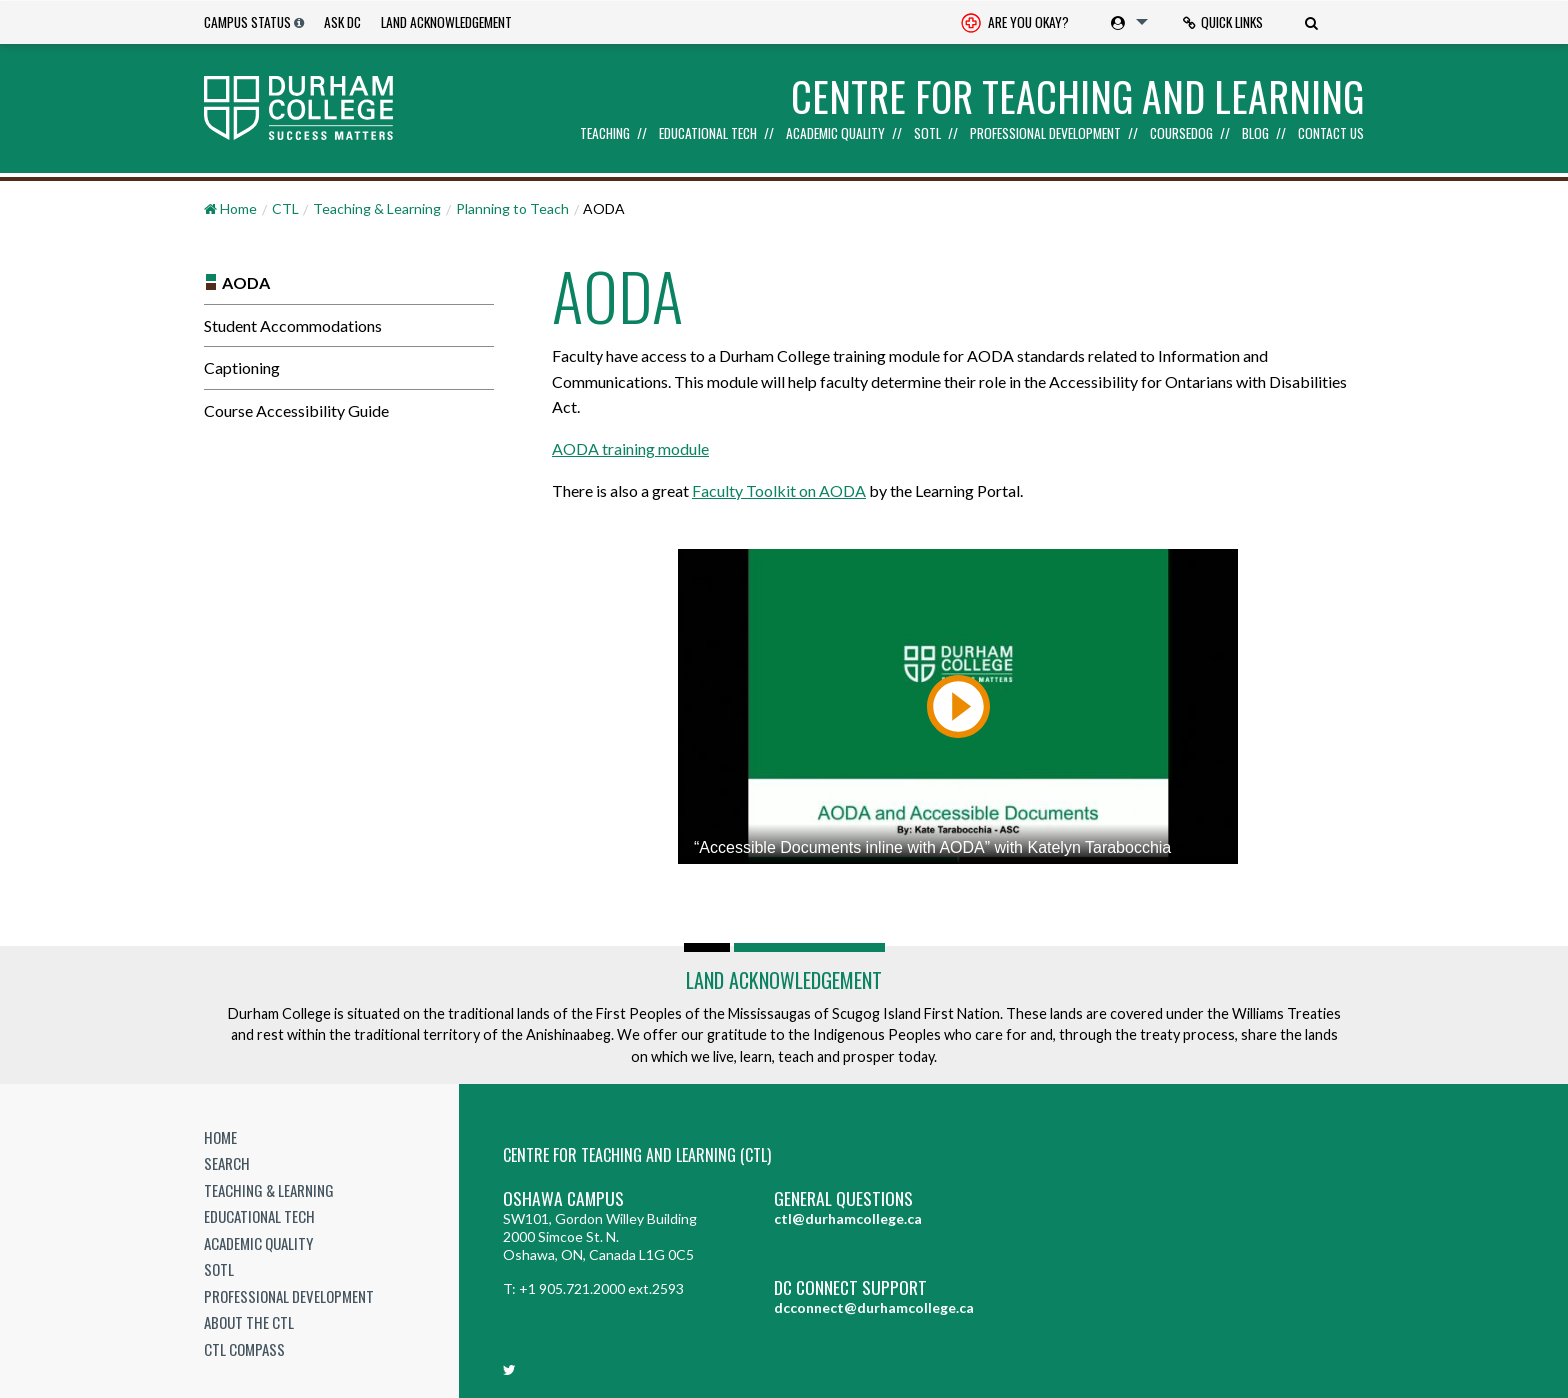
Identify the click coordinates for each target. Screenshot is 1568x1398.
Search (227, 1163)
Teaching (605, 134)
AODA (246, 282)
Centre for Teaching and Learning (1077, 96)
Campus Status (247, 22)
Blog (1255, 134)
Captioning (242, 367)
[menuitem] (1015, 22)
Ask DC (342, 22)
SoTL (927, 134)
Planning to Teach (512, 208)
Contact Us (1331, 134)
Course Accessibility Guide (296, 410)
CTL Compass (244, 1349)
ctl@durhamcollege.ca (848, 1218)
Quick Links (1223, 22)
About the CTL (249, 1322)
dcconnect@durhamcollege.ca (874, 1307)
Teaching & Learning (377, 208)
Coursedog (1181, 134)
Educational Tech (708, 134)
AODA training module (630, 448)
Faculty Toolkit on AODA (779, 490)
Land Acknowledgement (446, 22)
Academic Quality (835, 134)
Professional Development (1045, 134)
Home (220, 1137)
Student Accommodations (293, 325)
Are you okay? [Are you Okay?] (1015, 24)
